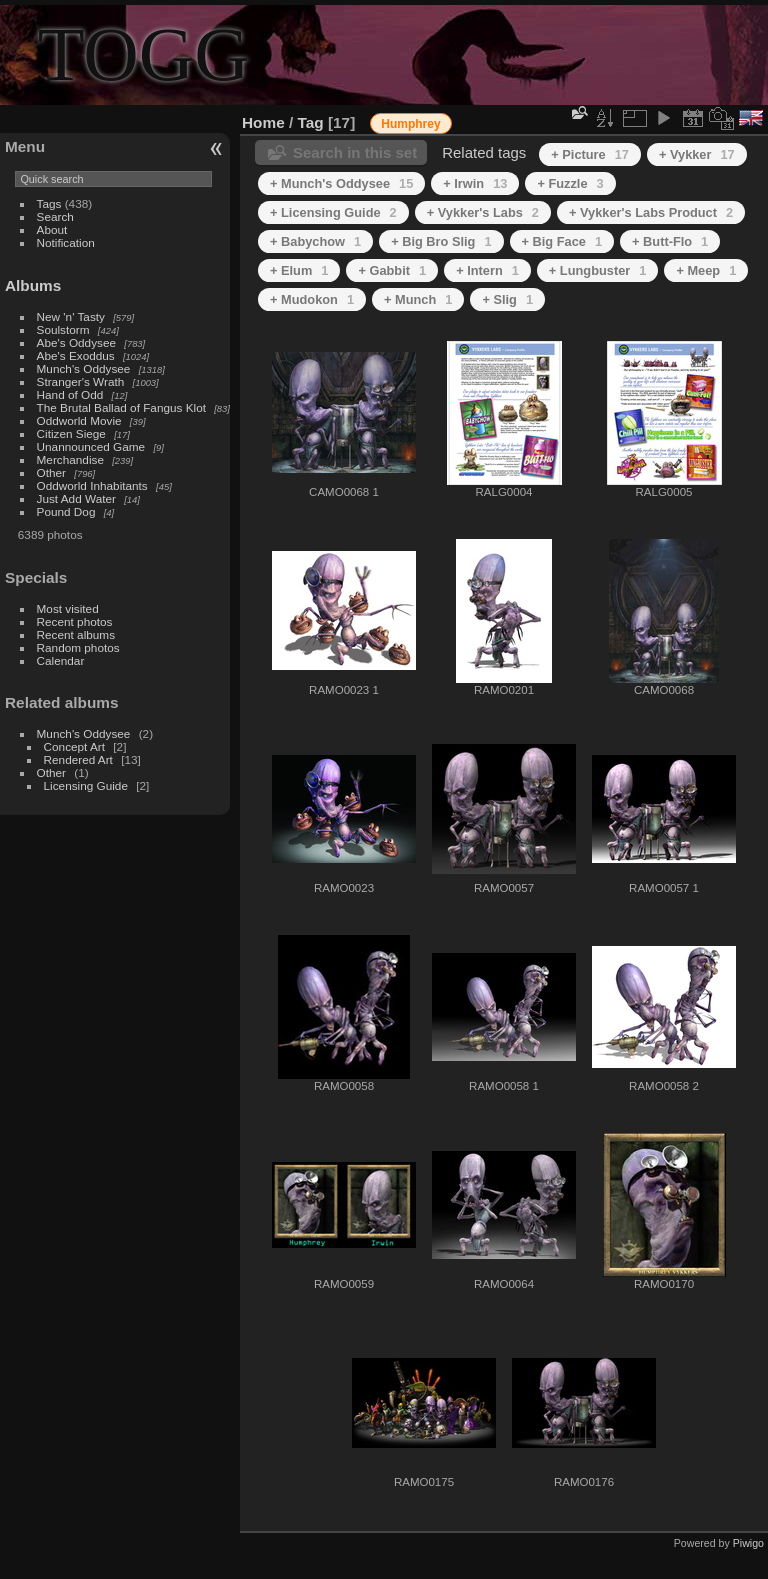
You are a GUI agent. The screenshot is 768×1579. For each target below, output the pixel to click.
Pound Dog (66, 511)
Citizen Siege (71, 433)
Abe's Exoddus (76, 355)
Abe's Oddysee (76, 342)
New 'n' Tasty (71, 316)
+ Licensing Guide (333, 212)
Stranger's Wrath (81, 381)
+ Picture (590, 154)
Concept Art (74, 746)
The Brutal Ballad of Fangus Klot (121, 407)
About (52, 229)
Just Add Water (76, 498)
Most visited (68, 608)
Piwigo (748, 1543)
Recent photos (75, 621)
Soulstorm (63, 329)
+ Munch (418, 299)
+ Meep (706, 270)
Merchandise (70, 459)
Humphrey (410, 124)
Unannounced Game (91, 446)
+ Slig (507, 299)
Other (51, 472)
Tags (49, 203)
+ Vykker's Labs (483, 212)
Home (263, 122)
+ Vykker (697, 154)
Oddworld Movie (79, 420)
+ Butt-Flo (670, 241)
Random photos (78, 647)
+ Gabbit (392, 270)
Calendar (61, 660)
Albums (33, 285)
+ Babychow (315, 241)
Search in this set (355, 152)
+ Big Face (562, 241)
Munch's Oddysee (84, 368)
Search (55, 216)
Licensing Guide (86, 785)
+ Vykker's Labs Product (651, 212)
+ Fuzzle (570, 183)
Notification (66, 242)
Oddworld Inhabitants (92, 485)
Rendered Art (78, 759)
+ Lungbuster (598, 270)
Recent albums (76, 634)
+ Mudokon (312, 299)
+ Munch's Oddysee (341, 183)
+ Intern (487, 270)
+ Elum (299, 270)
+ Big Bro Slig (441, 241)
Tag (311, 122)
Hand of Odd (70, 394)
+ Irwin (475, 183)
